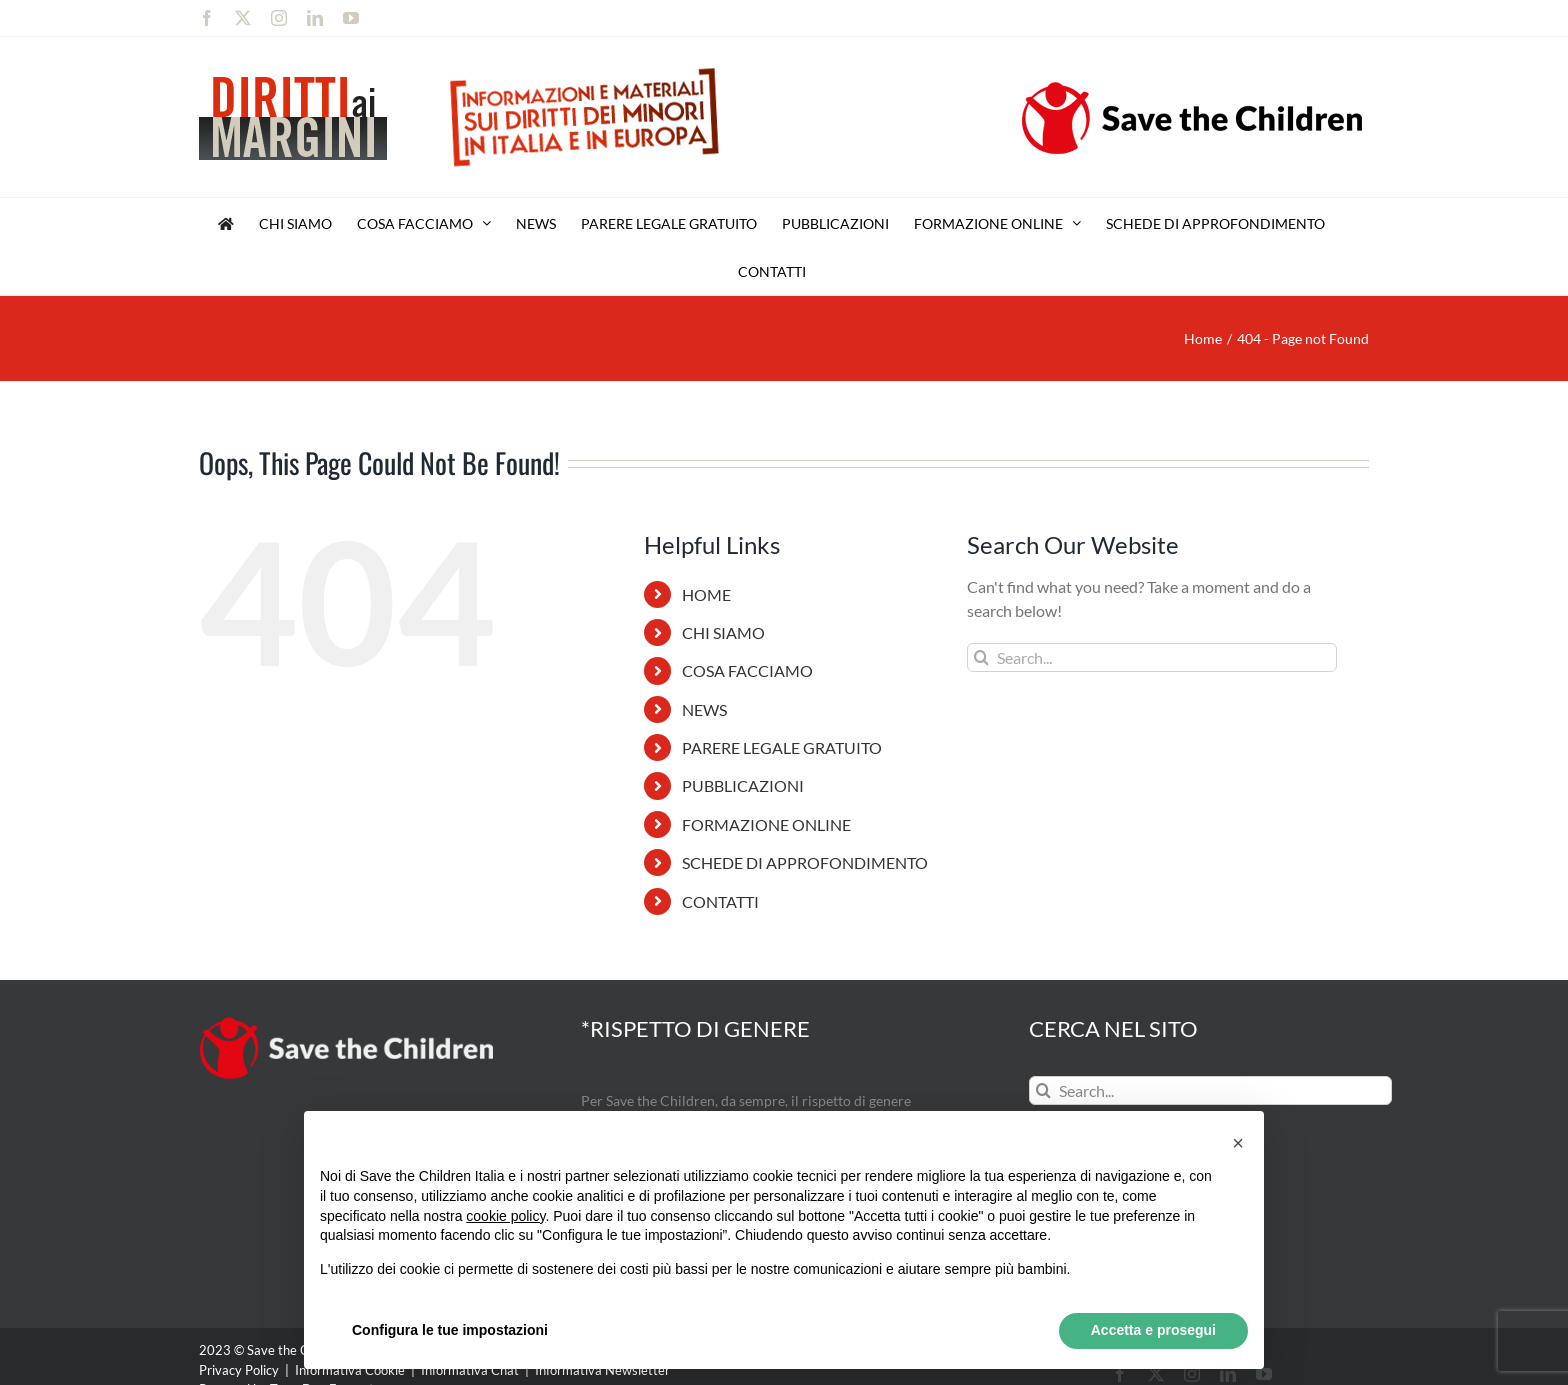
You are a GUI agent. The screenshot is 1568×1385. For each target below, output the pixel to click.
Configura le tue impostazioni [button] (450, 1330)
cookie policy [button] (505, 1216)
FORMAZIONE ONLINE (766, 824)
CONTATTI (720, 901)
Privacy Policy (239, 1370)
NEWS (704, 709)
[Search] (981, 657)
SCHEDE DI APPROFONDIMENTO (805, 862)
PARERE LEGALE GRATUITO (782, 747)
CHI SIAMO (723, 632)
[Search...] (1152, 657)
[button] (1238, 1143)
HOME (706, 594)
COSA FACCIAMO (747, 670)
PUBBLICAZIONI (743, 785)
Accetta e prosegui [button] (1153, 1330)
